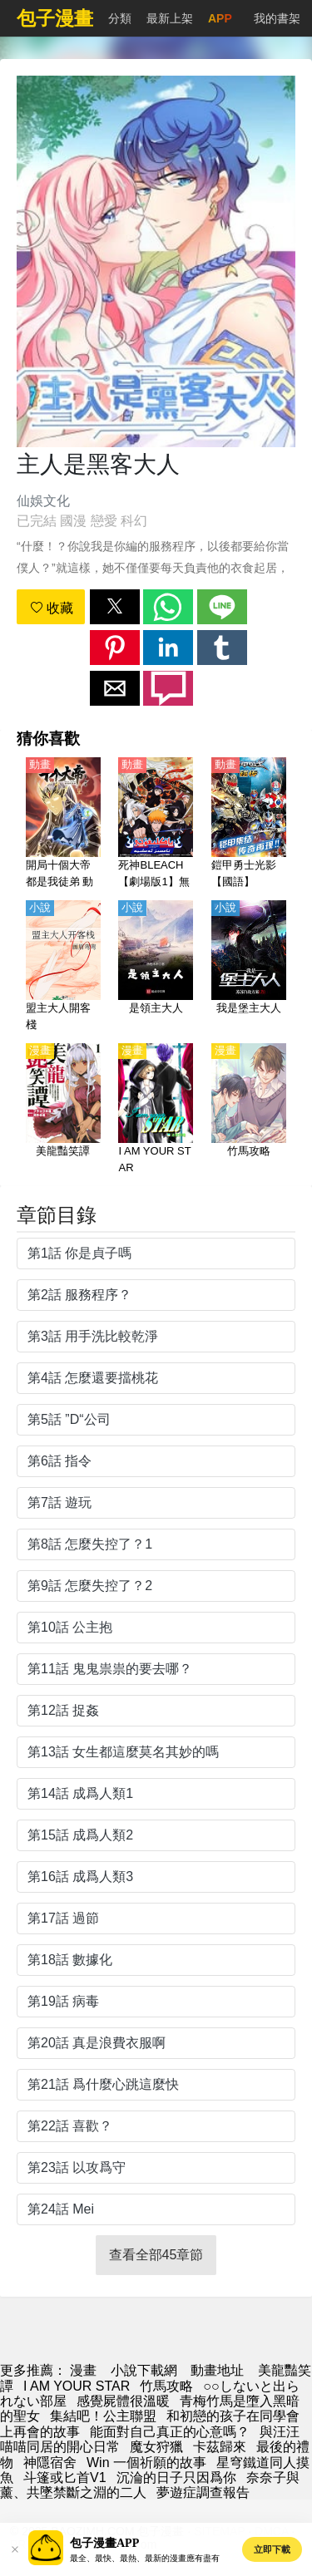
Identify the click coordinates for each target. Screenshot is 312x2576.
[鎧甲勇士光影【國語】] (248, 823)
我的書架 (277, 18)
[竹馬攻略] (248, 1109)
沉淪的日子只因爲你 (176, 2477)
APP (220, 18)
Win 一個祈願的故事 (146, 2462)
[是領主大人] (155, 966)
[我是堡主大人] (248, 966)
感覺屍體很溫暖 (123, 2401)
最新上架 (169, 18)
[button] (115, 606)
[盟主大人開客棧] (63, 966)
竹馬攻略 (166, 2386)
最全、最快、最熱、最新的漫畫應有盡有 (145, 2558)
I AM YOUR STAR (76, 2386)
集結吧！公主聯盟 (103, 2416)
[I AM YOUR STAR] (155, 1109)
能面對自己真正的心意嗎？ (170, 2432)
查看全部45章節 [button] (156, 2255)
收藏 (51, 608)
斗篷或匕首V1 (64, 2477)
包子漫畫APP (104, 2543)
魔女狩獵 (156, 2447)
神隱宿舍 (50, 2462)
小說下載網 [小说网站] (144, 2370)
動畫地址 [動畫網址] (217, 2370)
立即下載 (272, 2549)
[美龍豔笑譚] (63, 1109)
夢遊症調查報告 (203, 2492)
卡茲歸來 (219, 2447)
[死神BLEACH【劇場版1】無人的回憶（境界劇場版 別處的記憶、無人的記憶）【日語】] (155, 823)
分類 (119, 18)
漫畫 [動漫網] (83, 2370)
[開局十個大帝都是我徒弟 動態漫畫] (63, 823)
